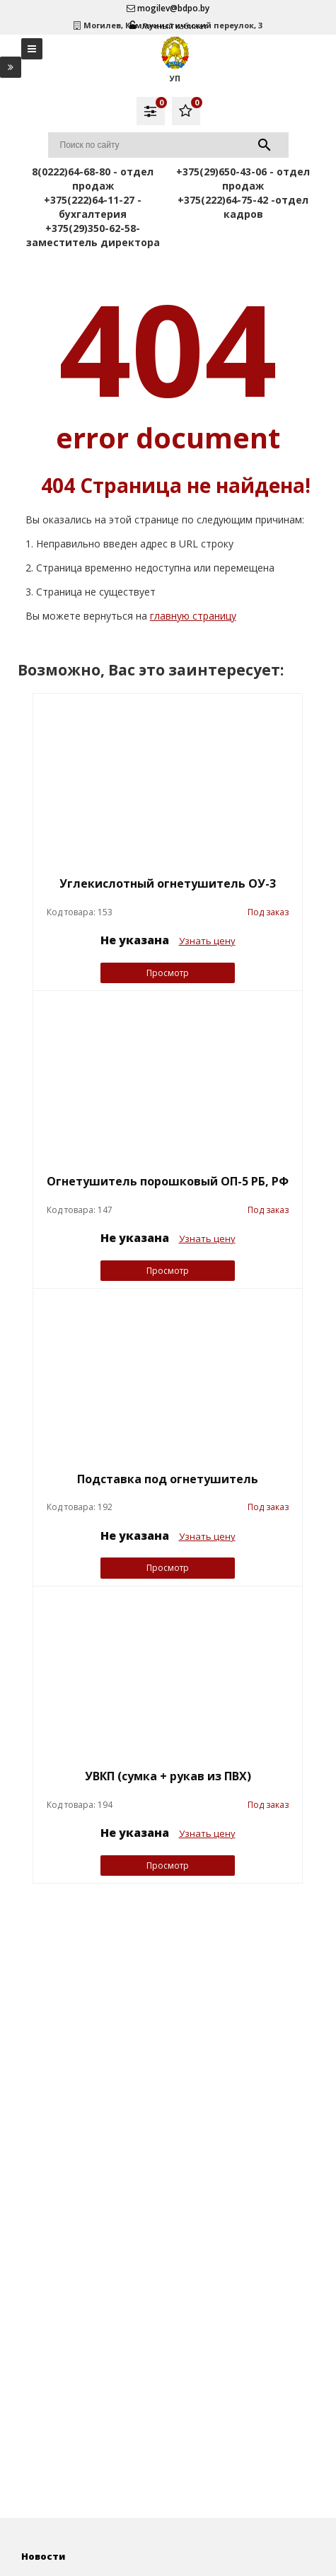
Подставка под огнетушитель (167, 1479)
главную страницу (193, 615)
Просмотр (167, 973)
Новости (43, 2556)
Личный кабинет (168, 26)
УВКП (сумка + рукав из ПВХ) (168, 1776)
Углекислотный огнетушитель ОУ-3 (167, 883)
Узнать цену (207, 940)
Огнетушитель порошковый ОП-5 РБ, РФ (168, 1181)
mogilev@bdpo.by (168, 8)
